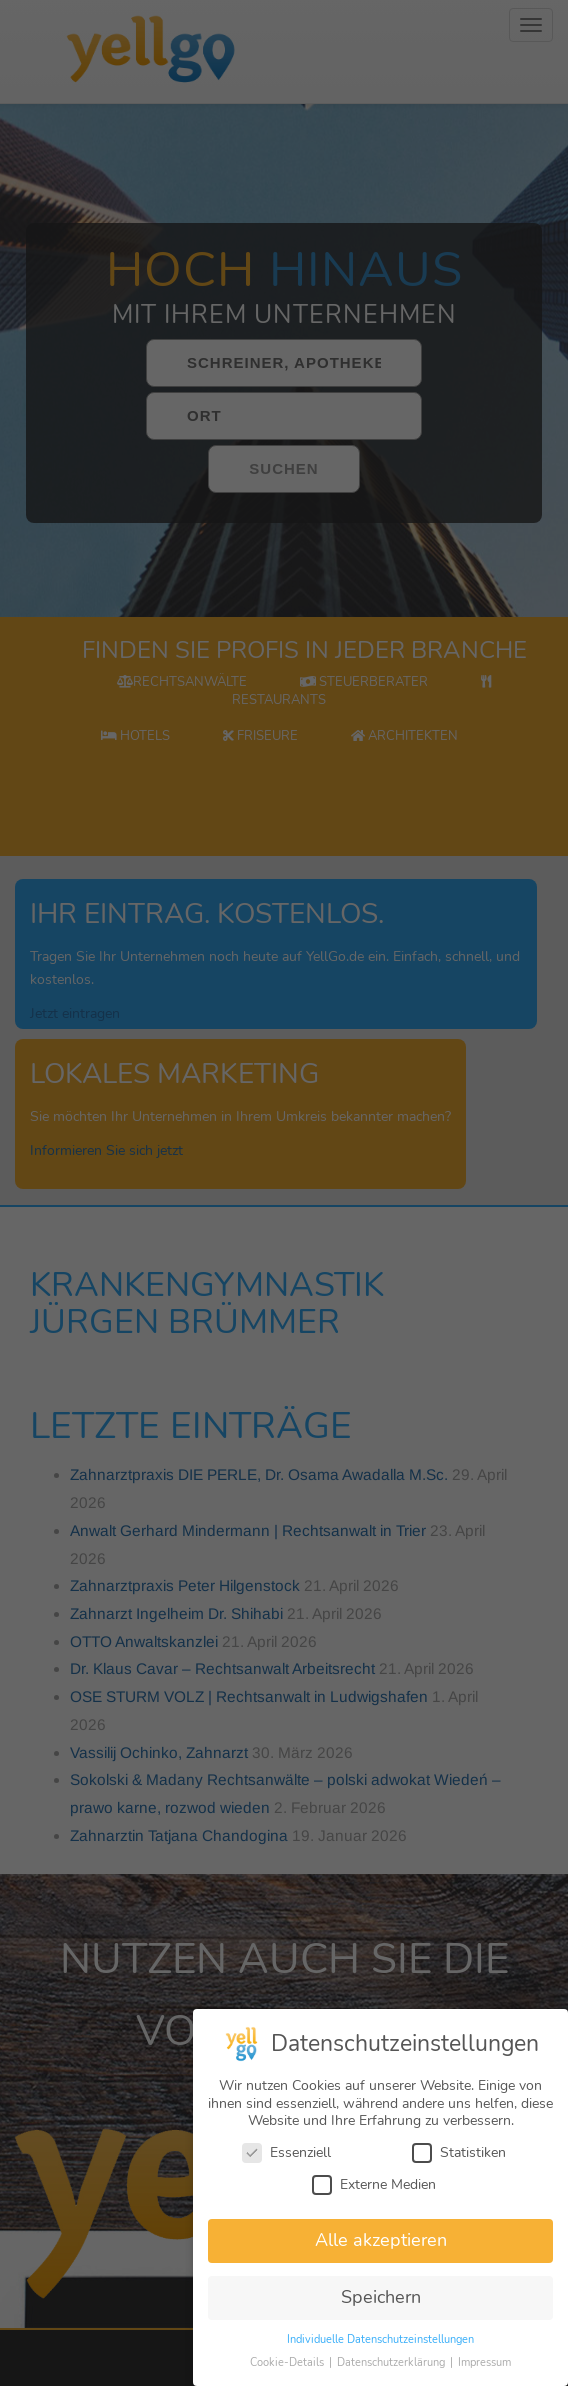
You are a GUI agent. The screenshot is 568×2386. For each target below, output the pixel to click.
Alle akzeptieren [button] (381, 2240)
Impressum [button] (484, 2362)
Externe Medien (374, 2184)
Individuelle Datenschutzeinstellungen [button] (380, 2339)
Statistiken (459, 2152)
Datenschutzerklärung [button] (392, 2362)
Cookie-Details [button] (288, 2362)
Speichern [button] (381, 2297)
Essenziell (286, 2152)
